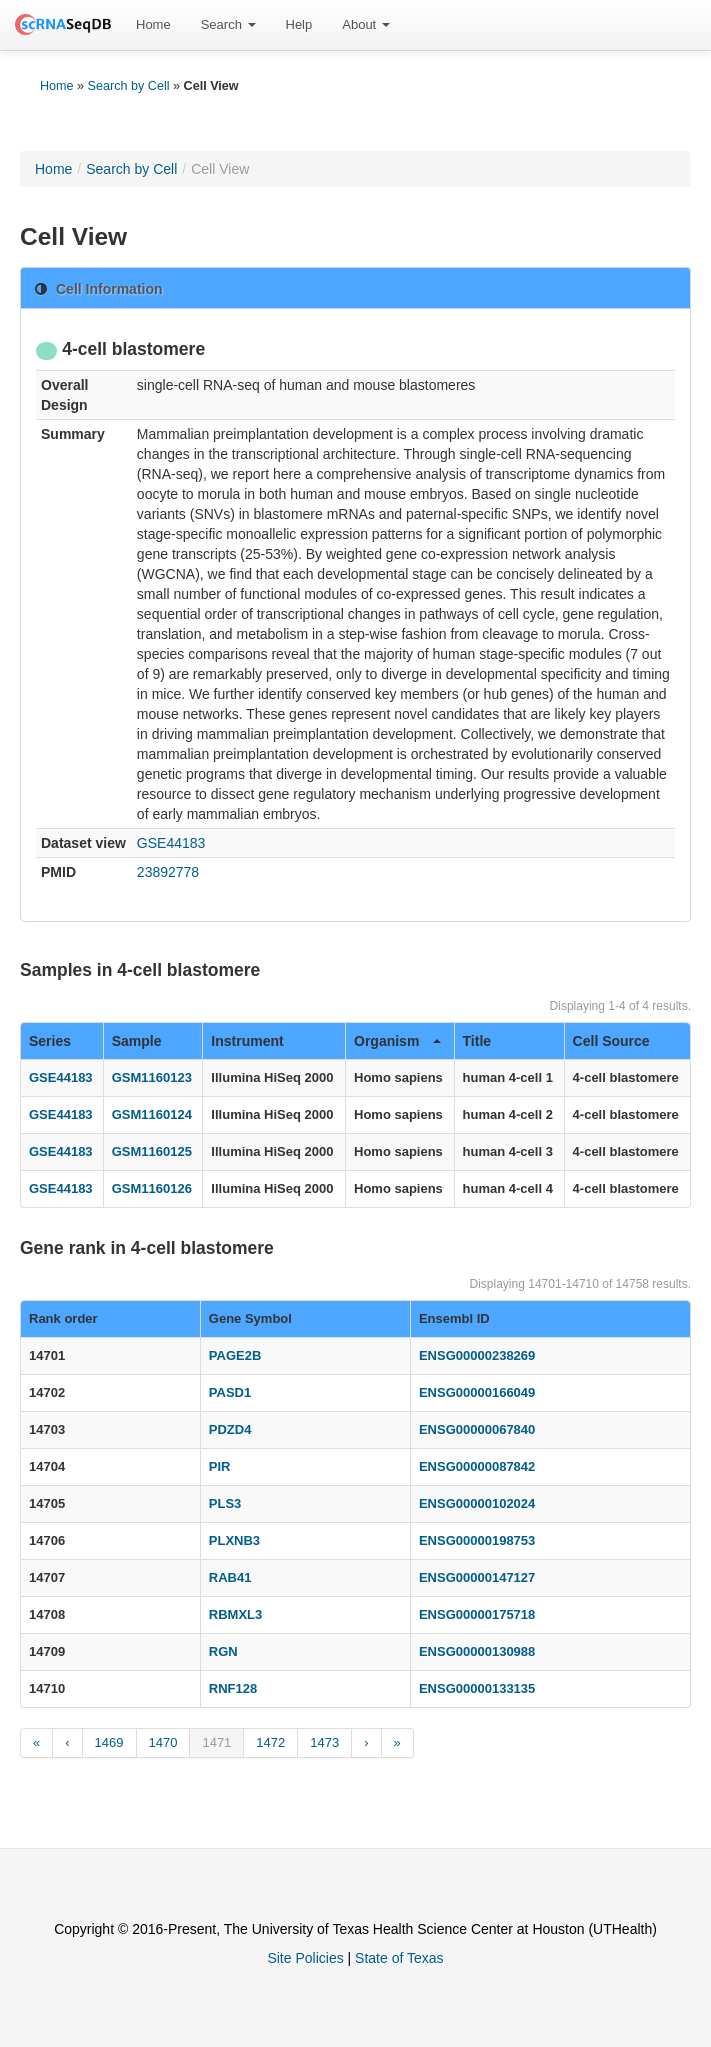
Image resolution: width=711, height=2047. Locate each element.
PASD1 (230, 1392)
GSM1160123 (152, 1077)
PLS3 (225, 1503)
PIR (220, 1466)
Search (228, 24)
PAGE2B (235, 1355)
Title (477, 1041)
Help (299, 24)
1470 (163, 1742)
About (366, 24)
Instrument (247, 1041)
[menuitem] (153, 25)
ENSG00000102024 (477, 1503)
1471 (216, 1742)
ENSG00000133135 (477, 1688)
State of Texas (399, 1958)
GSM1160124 (152, 1114)
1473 (324, 1742)
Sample (137, 1041)
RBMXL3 (235, 1614)
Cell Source (611, 1041)
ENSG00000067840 (477, 1429)
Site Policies (305, 1958)
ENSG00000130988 (477, 1651)
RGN (223, 1651)
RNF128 (233, 1688)
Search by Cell (129, 86)
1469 (109, 1742)
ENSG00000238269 (477, 1355)
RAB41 (230, 1577)
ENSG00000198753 (477, 1540)
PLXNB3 (234, 1540)
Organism (397, 1041)
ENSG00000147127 (477, 1577)
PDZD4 (230, 1429)
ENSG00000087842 (477, 1466)
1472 (270, 1742)
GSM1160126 (152, 1188)
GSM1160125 (152, 1151)
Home (153, 24)
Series (50, 1041)
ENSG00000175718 (477, 1614)
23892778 (168, 872)
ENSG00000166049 (477, 1392)
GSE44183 (171, 843)
